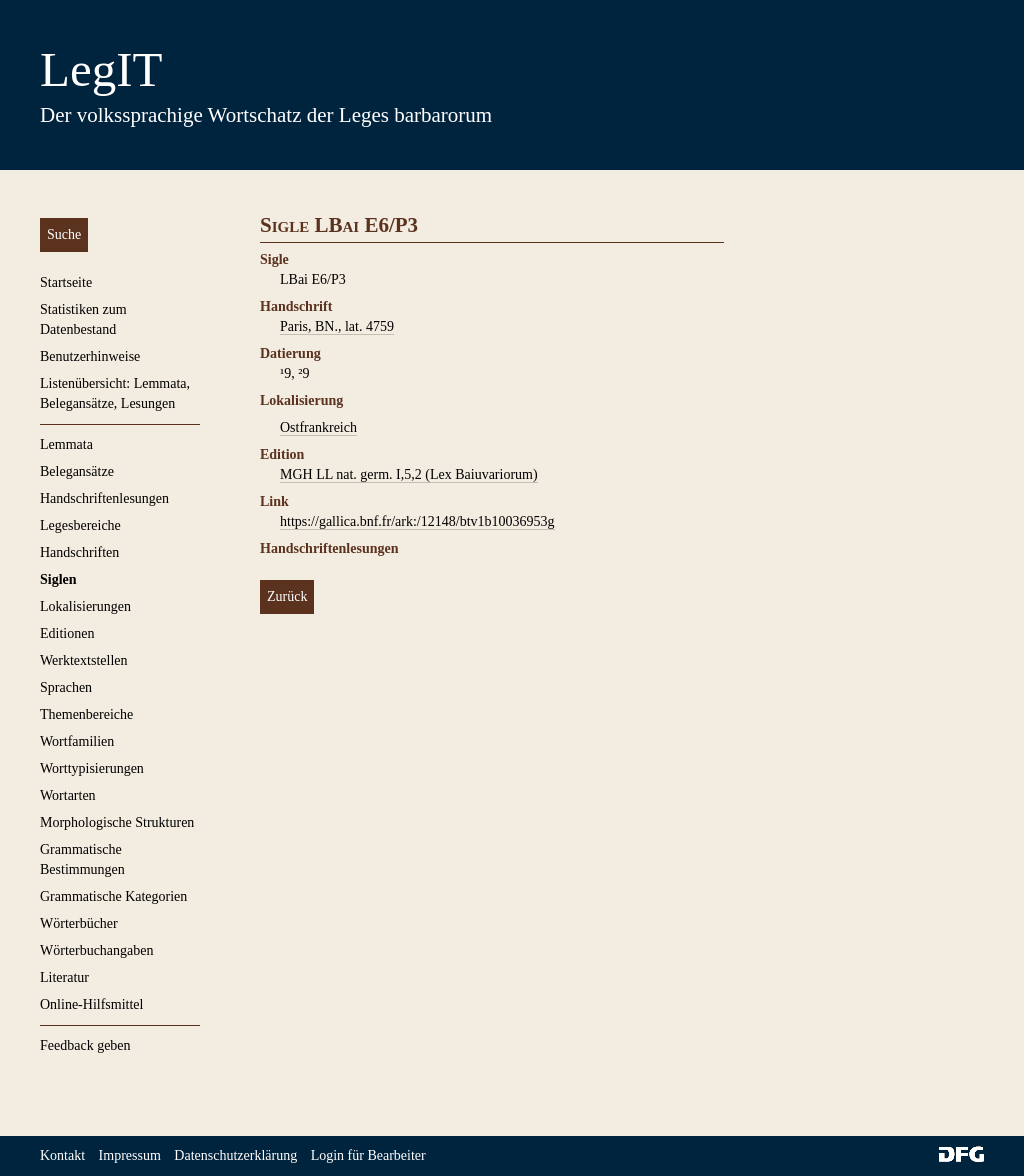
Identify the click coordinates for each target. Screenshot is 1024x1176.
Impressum (130, 1155)
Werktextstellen (84, 660)
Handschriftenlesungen (104, 498)
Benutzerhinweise (90, 356)
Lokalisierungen (85, 606)
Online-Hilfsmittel (91, 1004)
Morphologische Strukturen (117, 822)
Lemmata (66, 444)
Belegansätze (77, 471)
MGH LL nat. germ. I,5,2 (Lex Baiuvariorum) (409, 474)
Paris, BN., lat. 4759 (337, 326)
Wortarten (68, 795)
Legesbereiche (80, 525)
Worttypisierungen (92, 768)
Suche (64, 234)
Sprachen (66, 687)
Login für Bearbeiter (368, 1155)
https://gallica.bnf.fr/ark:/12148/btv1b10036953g (417, 521)
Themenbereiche (86, 714)
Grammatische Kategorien (113, 896)
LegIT (101, 69)
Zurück (287, 596)
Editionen (67, 633)
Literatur (64, 977)
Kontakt (62, 1155)
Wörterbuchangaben (97, 950)
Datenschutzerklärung (235, 1155)
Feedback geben (85, 1045)
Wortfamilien (77, 741)
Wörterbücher (79, 923)
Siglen (58, 579)
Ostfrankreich (318, 427)
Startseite (66, 282)
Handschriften (79, 552)
